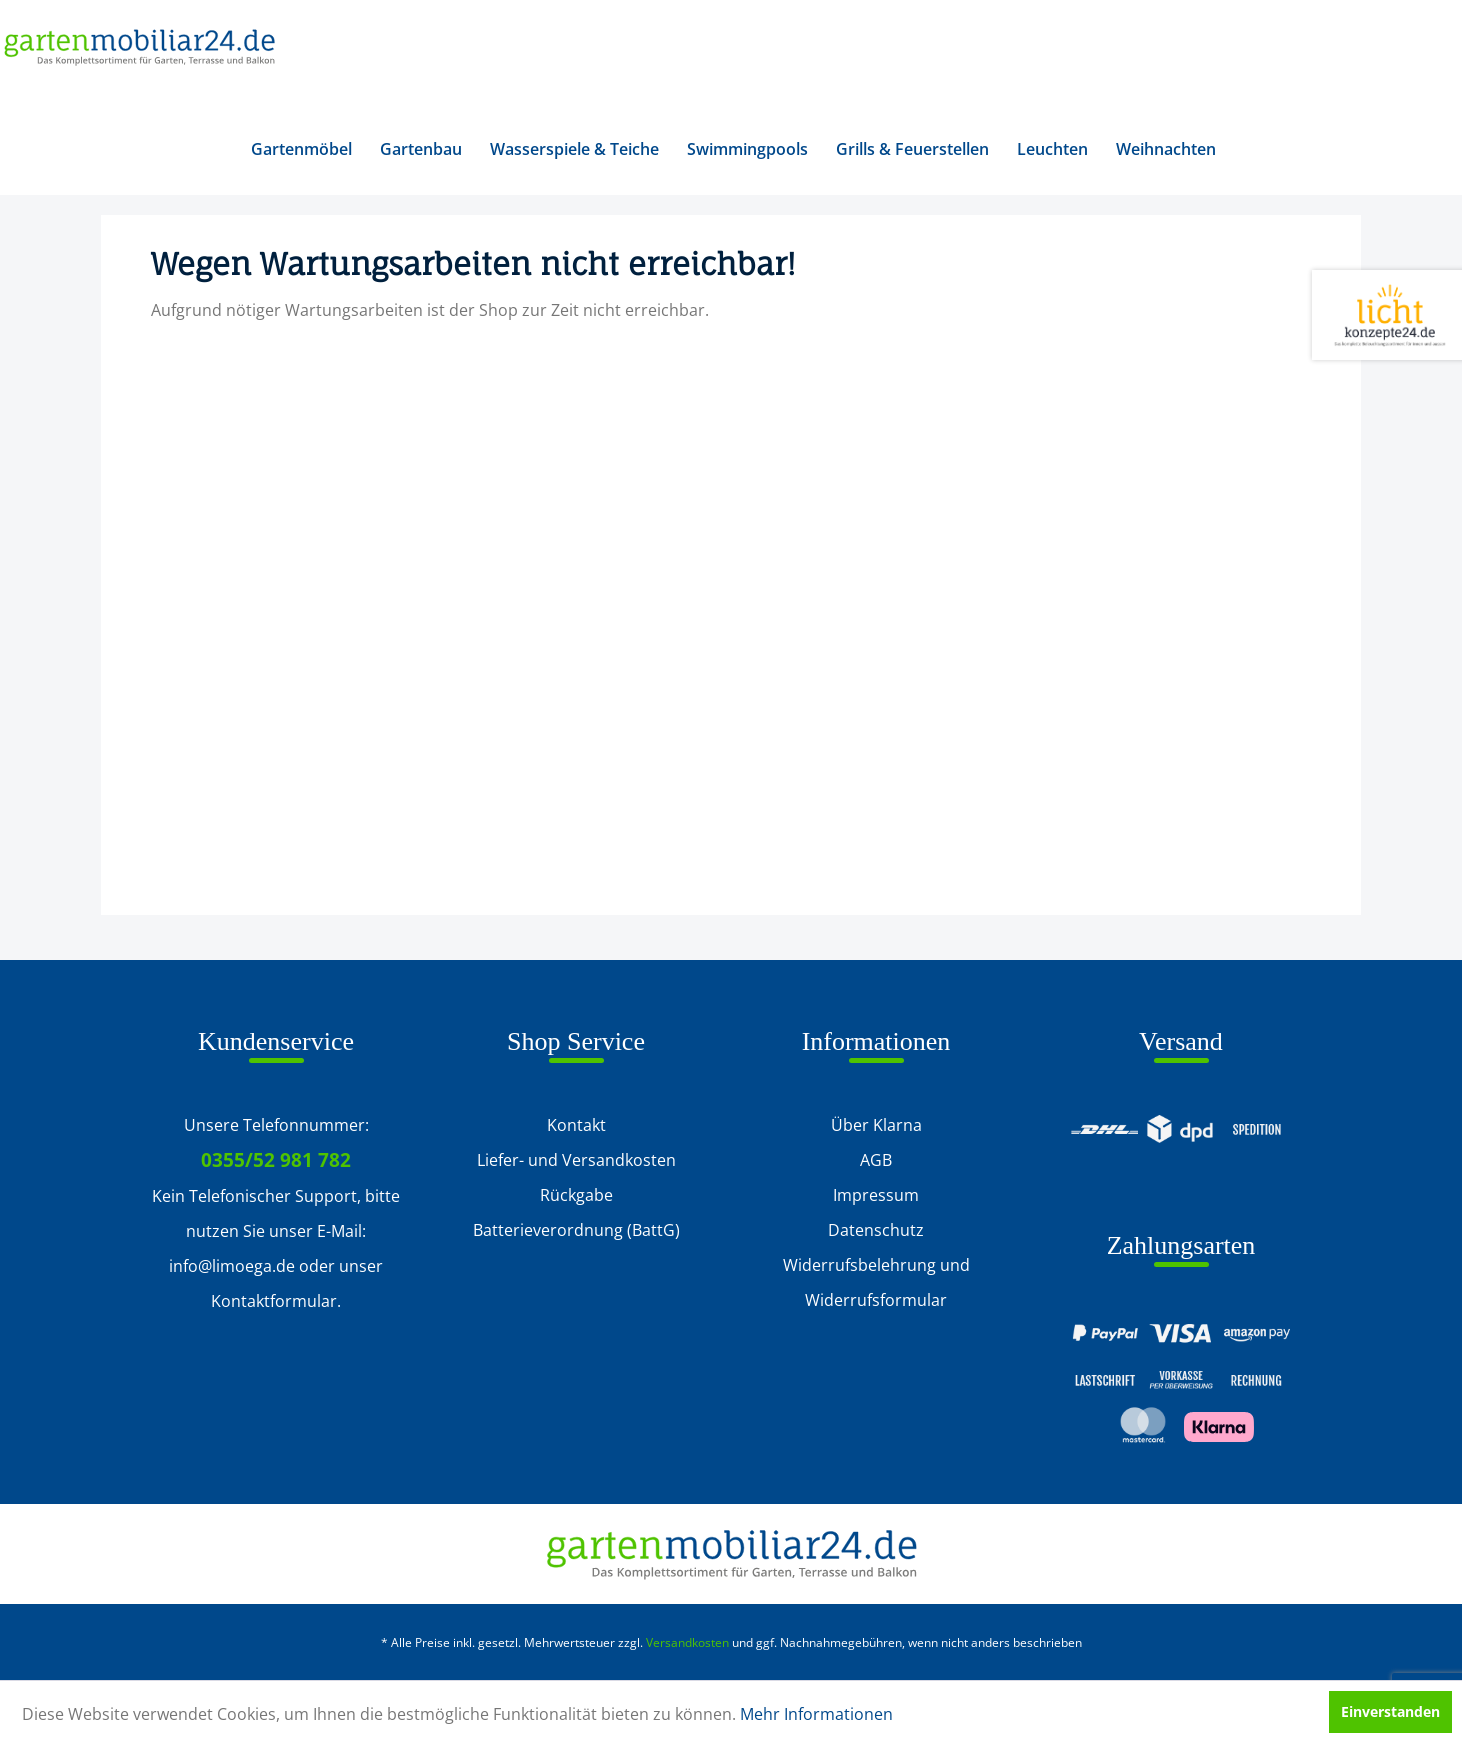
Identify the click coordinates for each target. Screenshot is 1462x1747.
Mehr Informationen (816, 1714)
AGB (876, 1160)
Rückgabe (576, 1195)
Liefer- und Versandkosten (576, 1160)
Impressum (876, 1195)
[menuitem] (301, 149)
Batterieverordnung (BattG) (576, 1230)
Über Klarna (876, 1125)
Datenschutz (876, 1230)
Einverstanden (1390, 1711)
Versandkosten (687, 1642)
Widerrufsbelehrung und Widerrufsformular (876, 1282)
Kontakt (576, 1125)
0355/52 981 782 (276, 1160)
